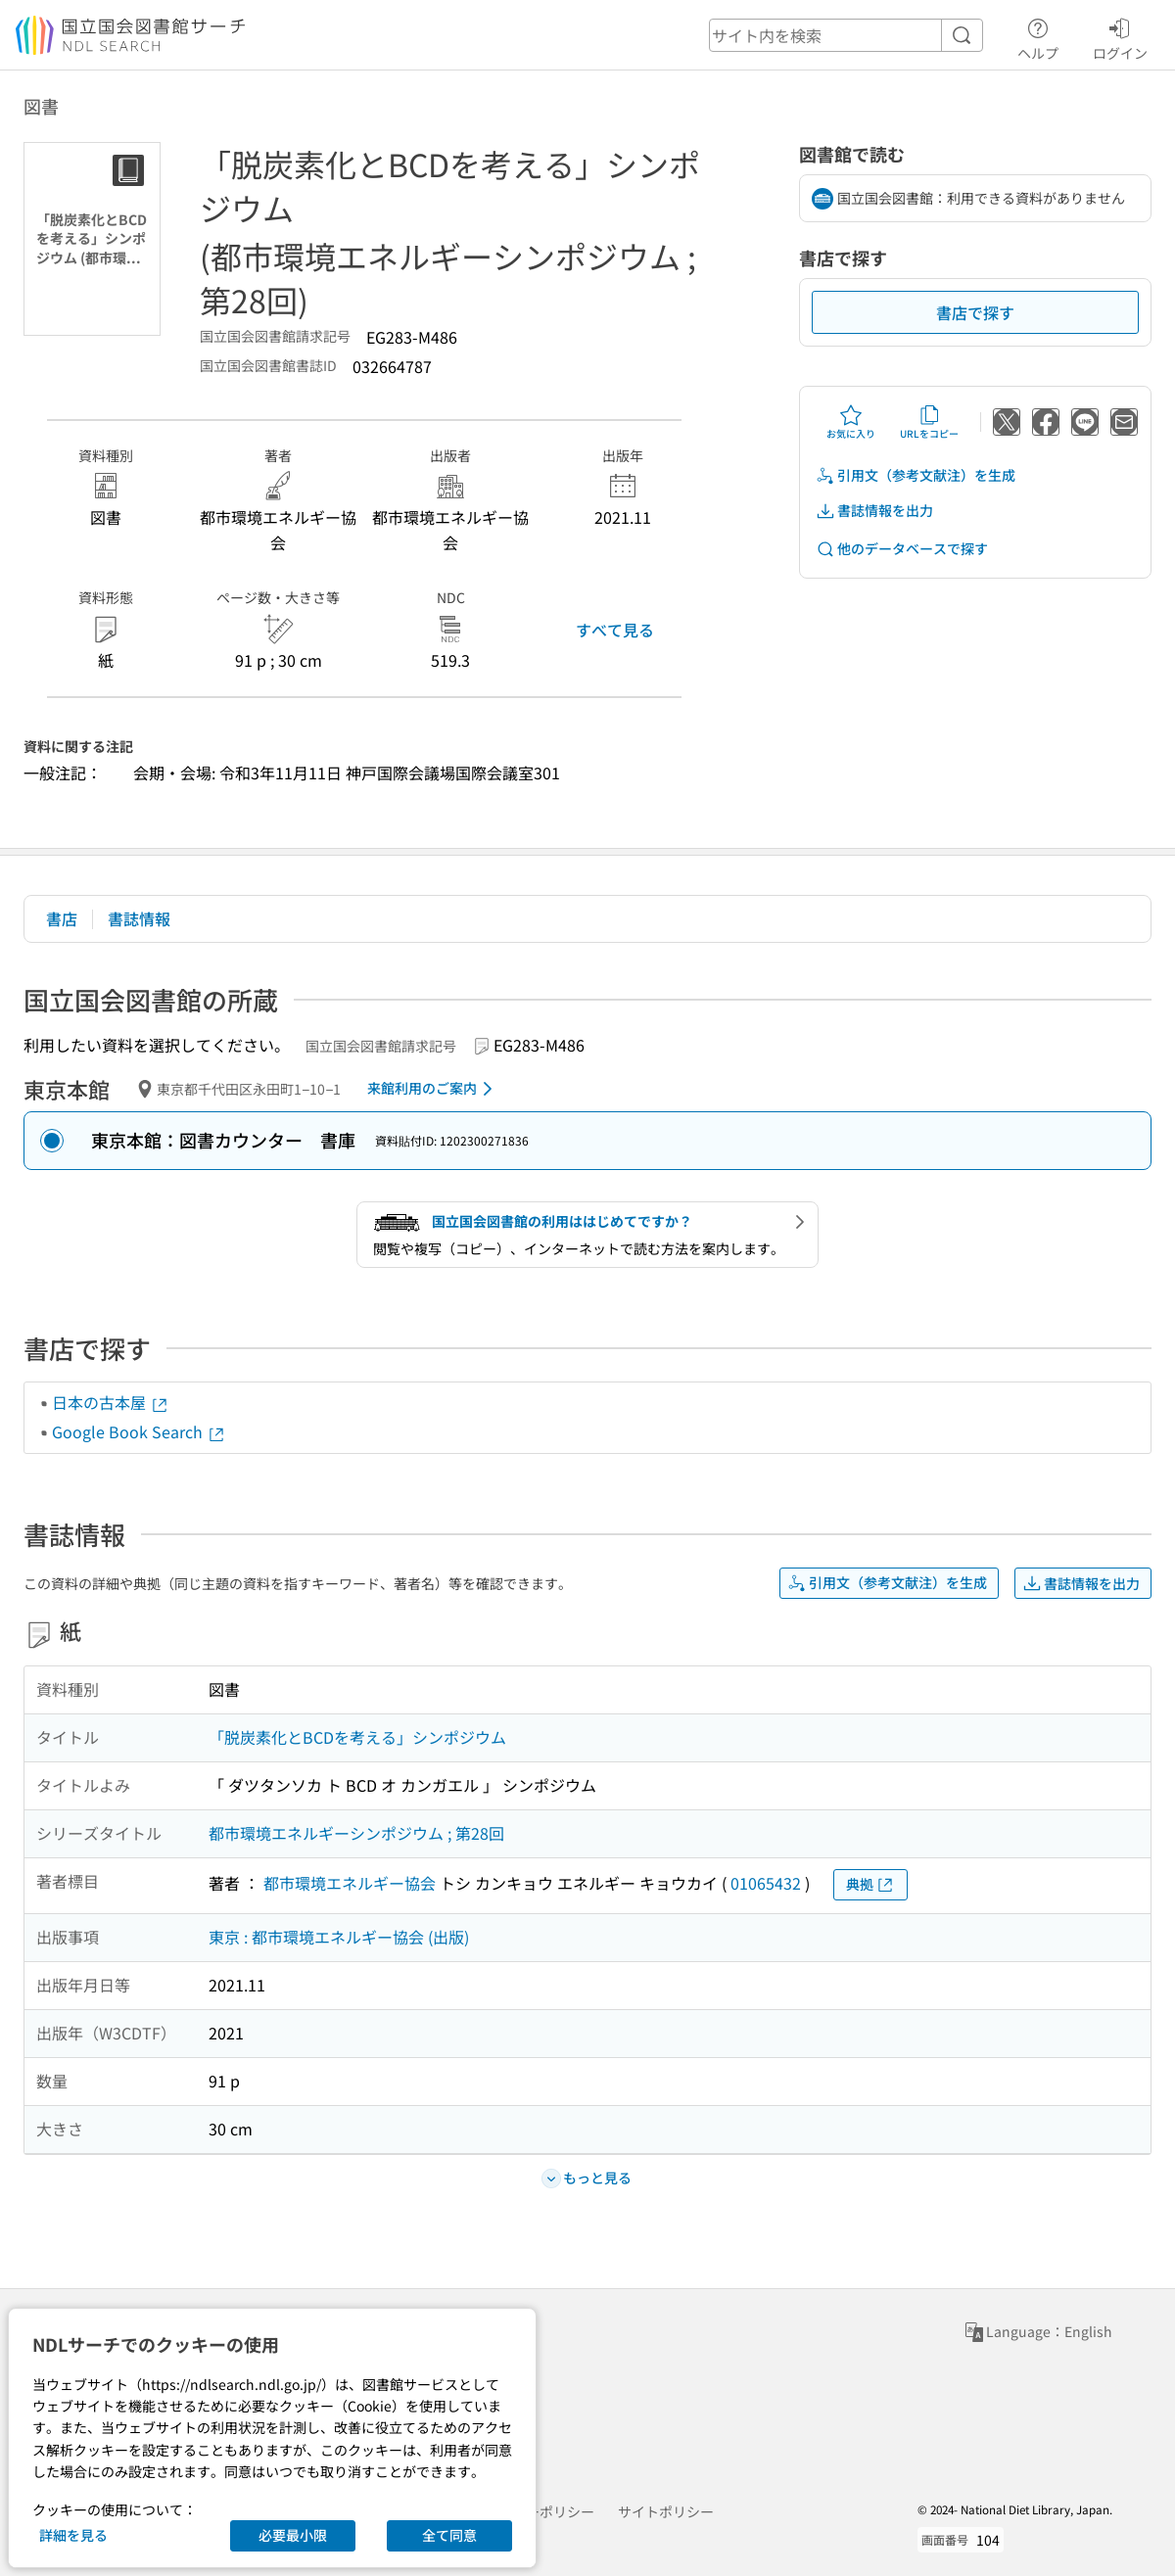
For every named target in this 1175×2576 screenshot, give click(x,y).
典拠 (870, 1884)
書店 (61, 918)
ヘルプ (1037, 36)
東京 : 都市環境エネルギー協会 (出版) (339, 1936)
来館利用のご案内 (433, 1089)
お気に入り (850, 422)
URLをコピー (929, 422)
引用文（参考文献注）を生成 (915, 475)
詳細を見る (73, 2535)
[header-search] (846, 35)
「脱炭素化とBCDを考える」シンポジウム (357, 1737)
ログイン (1120, 36)
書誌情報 (139, 918)
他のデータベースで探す (902, 549)
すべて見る (615, 629)
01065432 (765, 1883)
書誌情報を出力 (874, 510)
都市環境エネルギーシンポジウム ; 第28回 (356, 1833)
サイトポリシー (666, 2511)
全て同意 (449, 2535)
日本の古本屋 (110, 1402)
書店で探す (975, 312)
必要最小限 (292, 2535)
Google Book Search (139, 1431)
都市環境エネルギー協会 (349, 1883)
